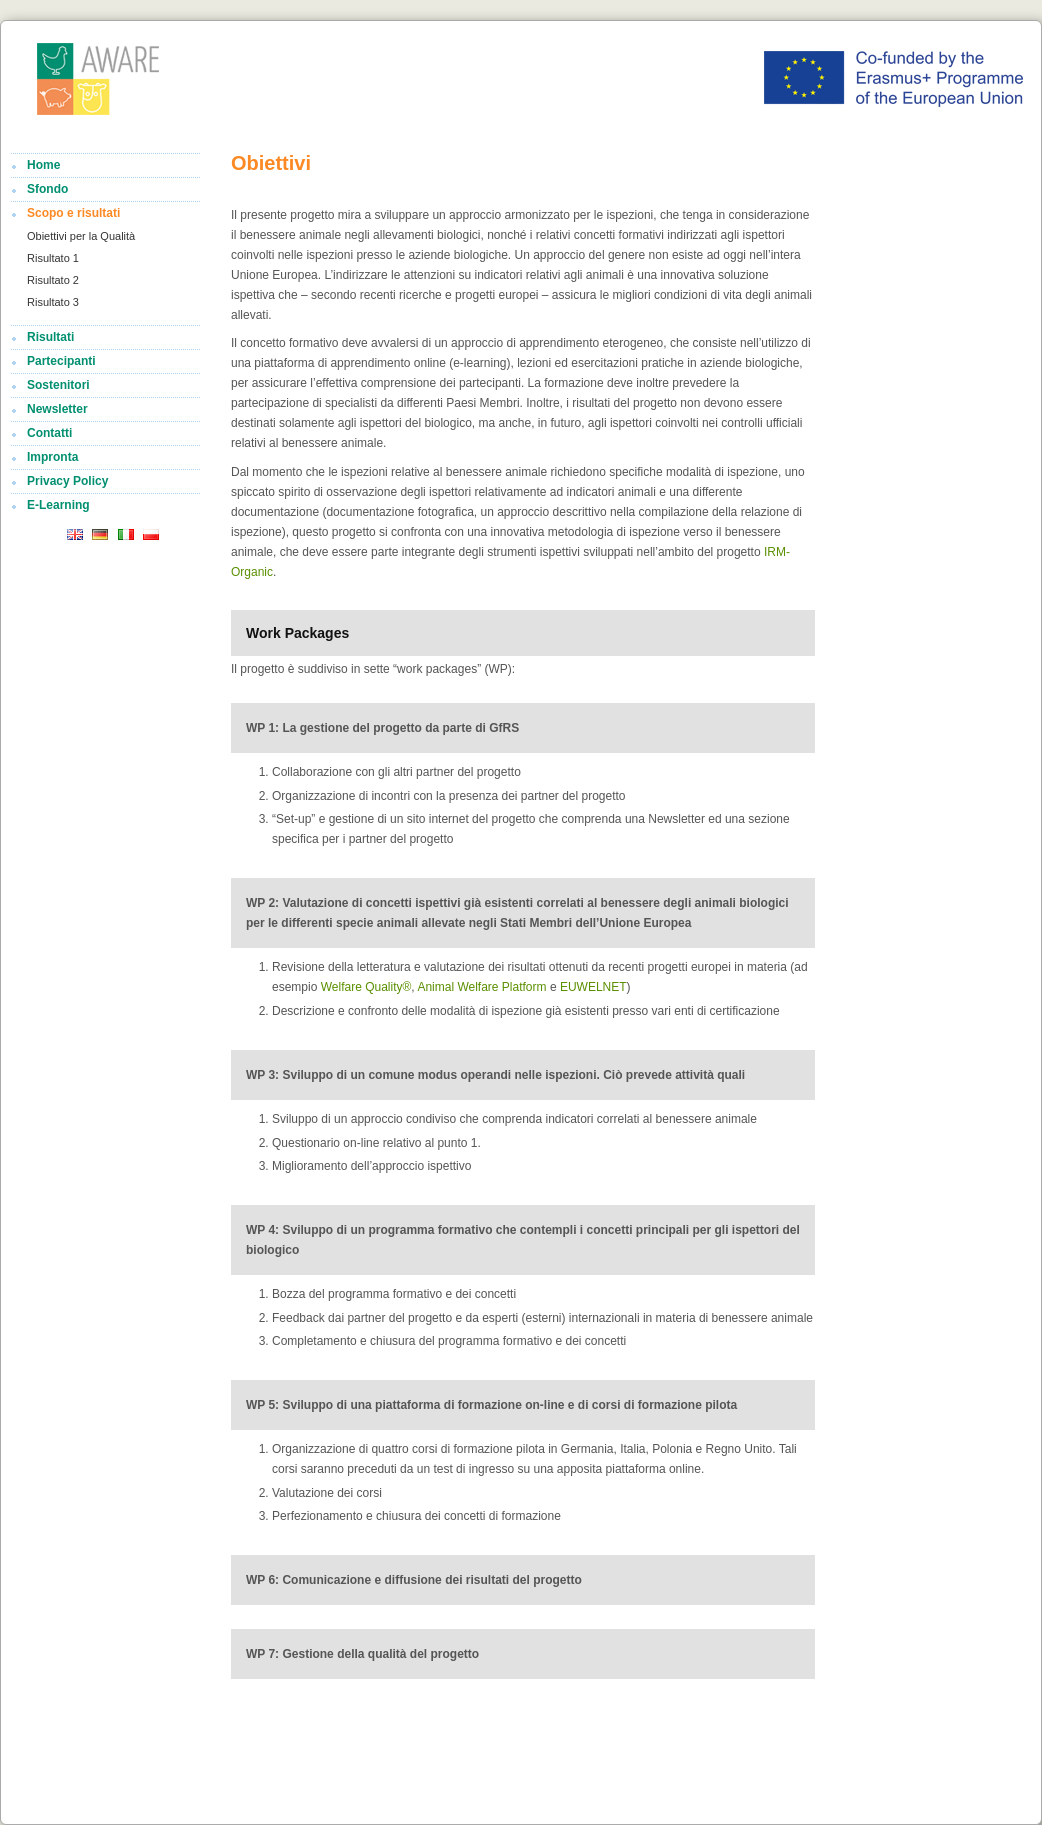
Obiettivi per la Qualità (81, 236)
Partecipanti (61, 361)
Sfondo (47, 189)
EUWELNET (593, 987)
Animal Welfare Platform (483, 987)
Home (43, 165)
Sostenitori (58, 385)
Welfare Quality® (366, 987)
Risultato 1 (53, 258)
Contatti (49, 433)
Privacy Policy (67, 481)
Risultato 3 (53, 302)
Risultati (50, 337)
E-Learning (58, 505)
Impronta (52, 457)
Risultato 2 (53, 280)
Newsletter (57, 409)
